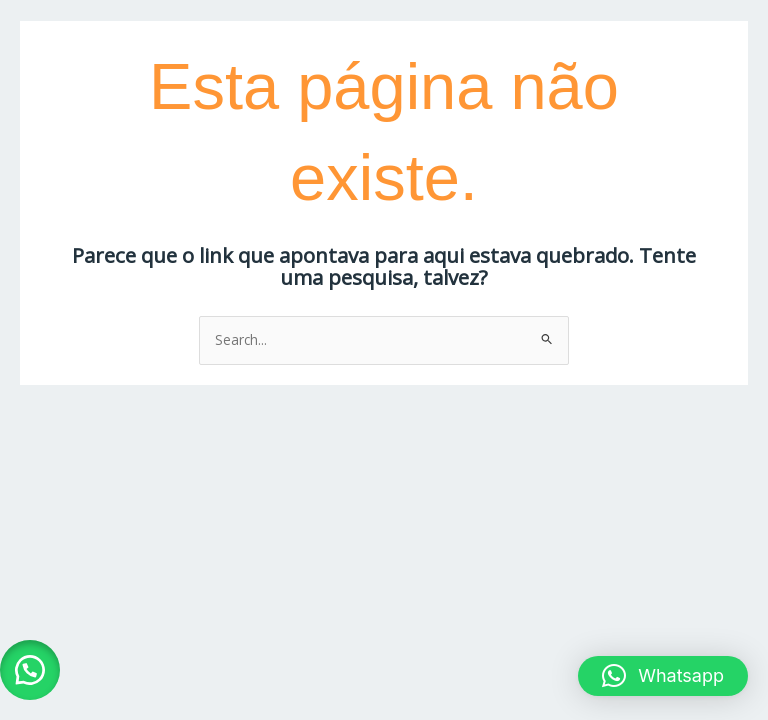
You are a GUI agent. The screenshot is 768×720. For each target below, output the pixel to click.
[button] (30, 670)
